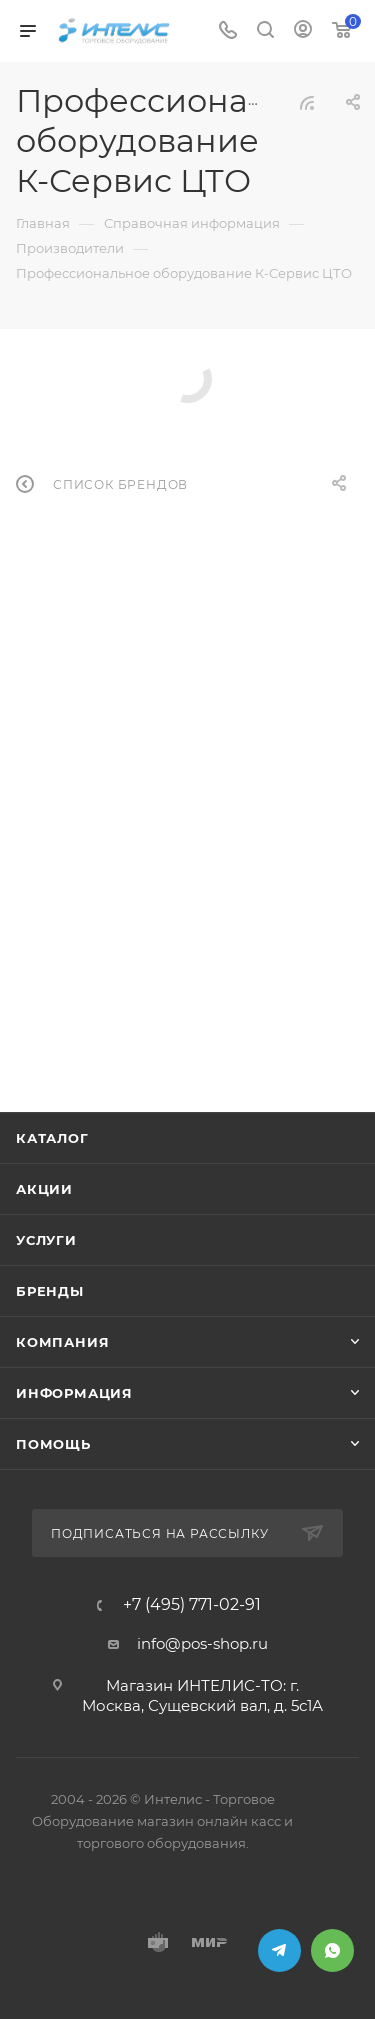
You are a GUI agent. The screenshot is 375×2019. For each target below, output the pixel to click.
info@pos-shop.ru (202, 1643)
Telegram (279, 1950)
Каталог (52, 1138)
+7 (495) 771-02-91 (192, 1605)
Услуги (46, 1240)
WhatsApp (332, 1950)
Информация (74, 1393)
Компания (62, 1342)
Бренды (50, 1291)
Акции (44, 1189)
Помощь (53, 1444)
